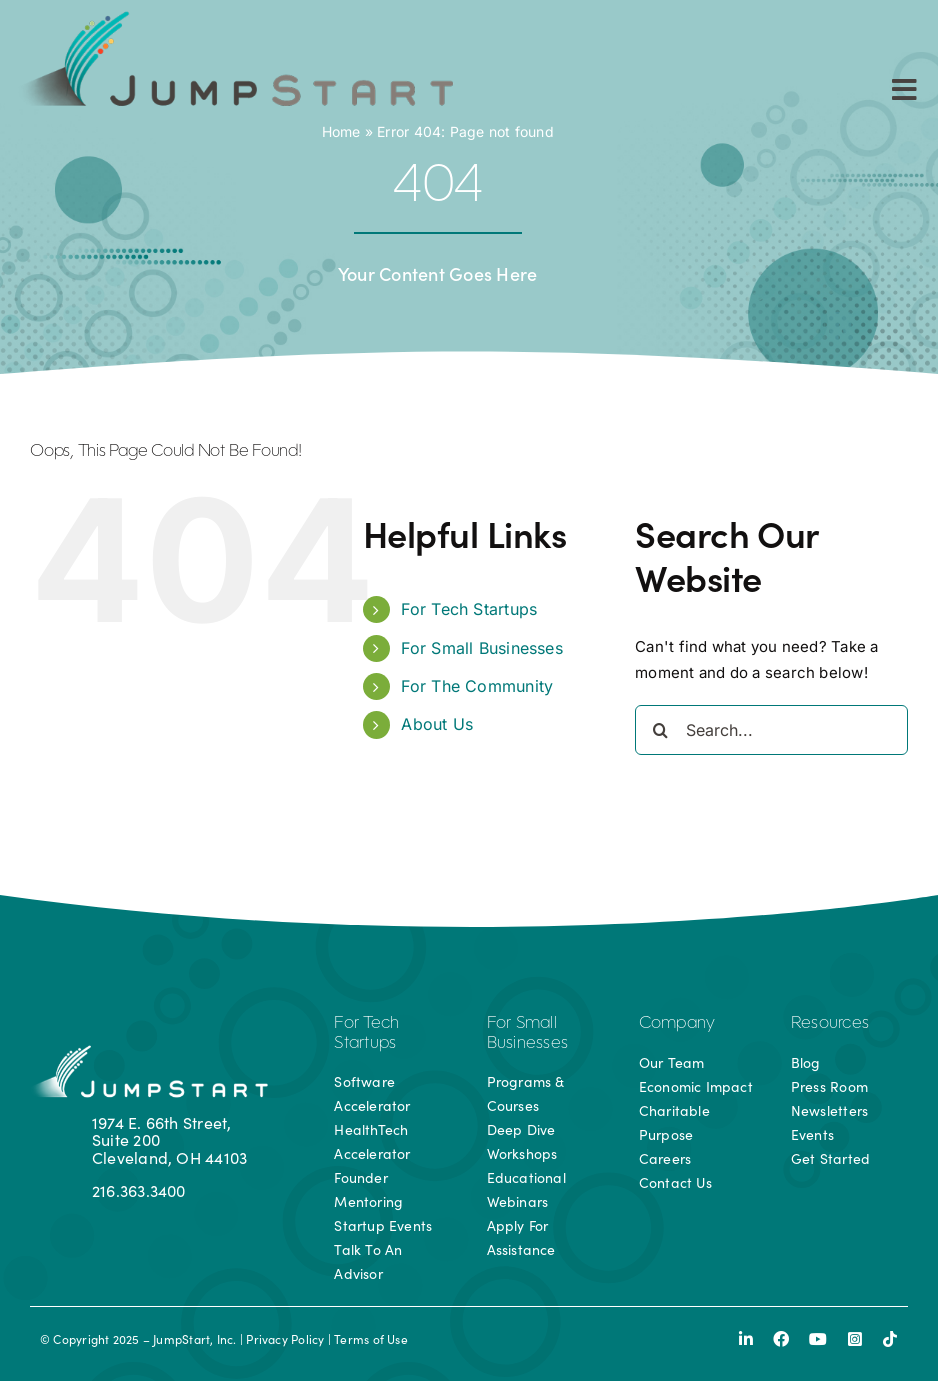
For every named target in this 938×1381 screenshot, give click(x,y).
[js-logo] (233, 17)
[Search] (660, 730)
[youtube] (818, 1339)
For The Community (477, 686)
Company (677, 1024)
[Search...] (771, 730)
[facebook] (781, 1339)
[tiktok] (890, 1339)
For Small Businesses (482, 648)
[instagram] (855, 1339)
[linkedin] (746, 1339)
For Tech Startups (469, 609)
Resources (830, 1024)
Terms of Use (371, 1338)
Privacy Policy (285, 1338)
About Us (437, 724)
